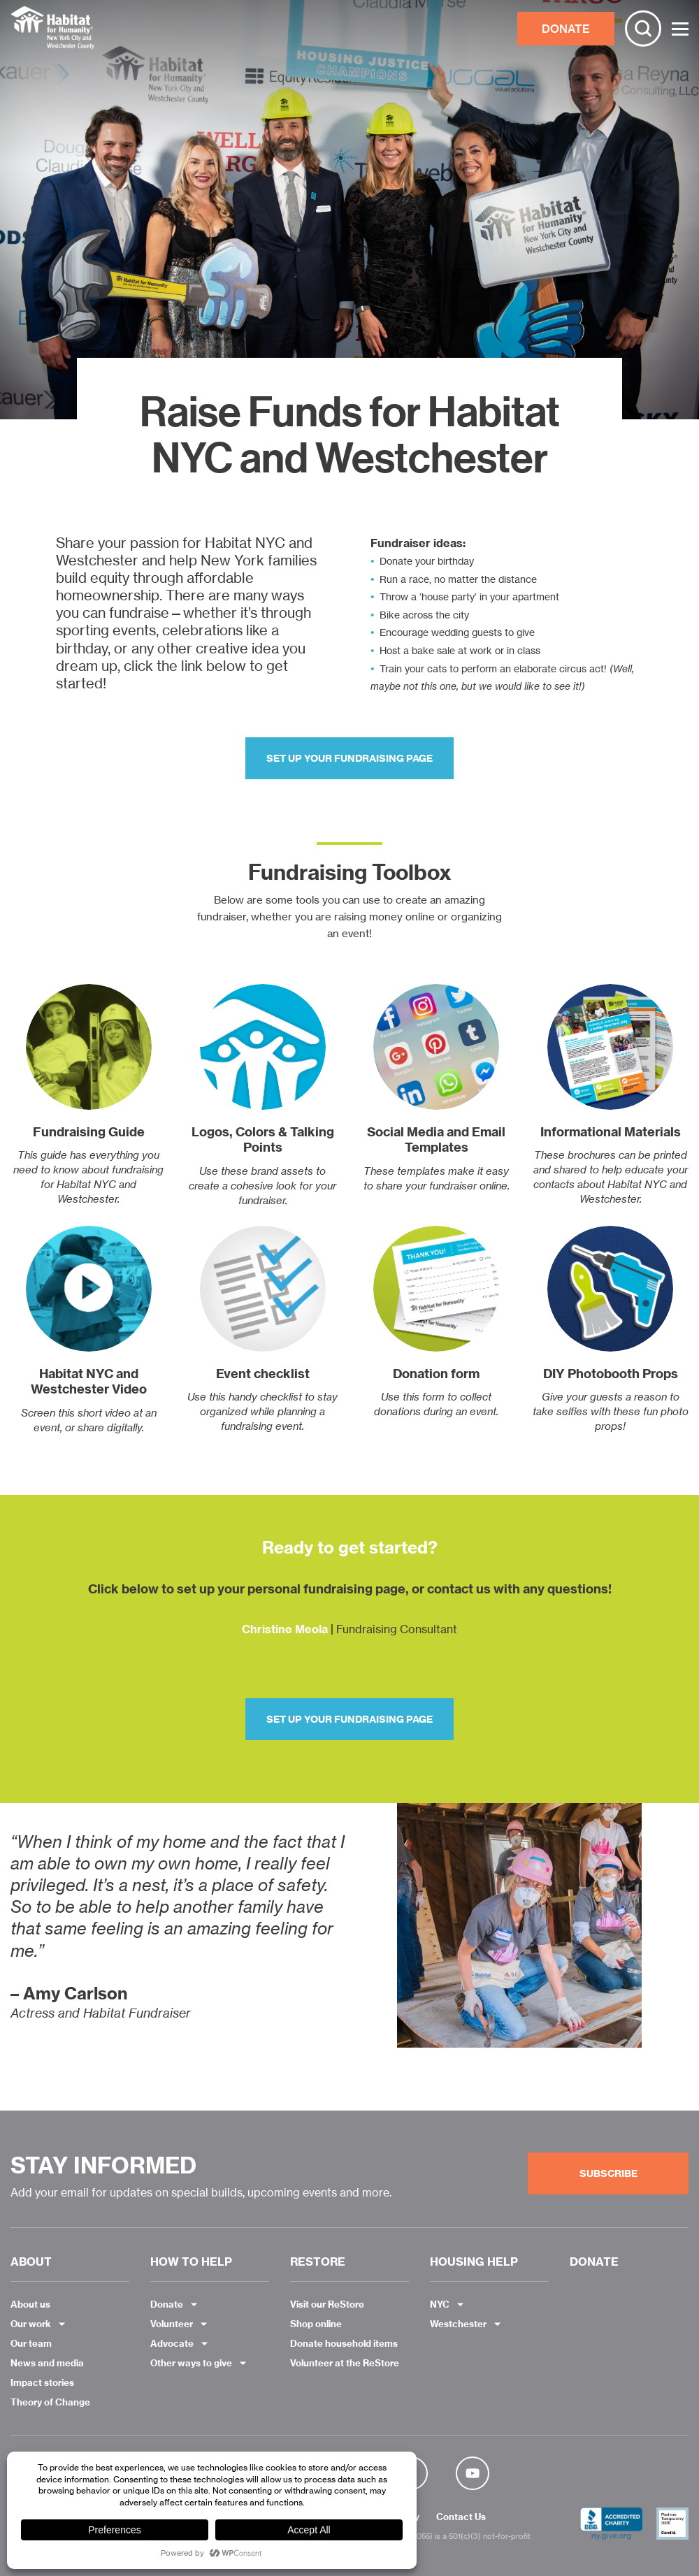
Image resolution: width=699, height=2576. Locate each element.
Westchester (458, 2323)
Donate (166, 2304)
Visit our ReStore (327, 2304)
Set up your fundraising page (349, 758)
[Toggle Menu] (680, 29)
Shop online (316, 2323)
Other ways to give (191, 2362)
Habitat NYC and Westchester (52, 28)
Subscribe (608, 2173)
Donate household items (344, 2343)
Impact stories (42, 2382)
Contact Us (461, 2517)
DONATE (566, 29)
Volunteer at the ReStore (344, 2362)
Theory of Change (50, 2402)
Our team (31, 2343)
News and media (47, 2362)
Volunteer (171, 2323)
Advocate (172, 2343)
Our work (30, 2323)
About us (30, 2304)
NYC (439, 2304)
